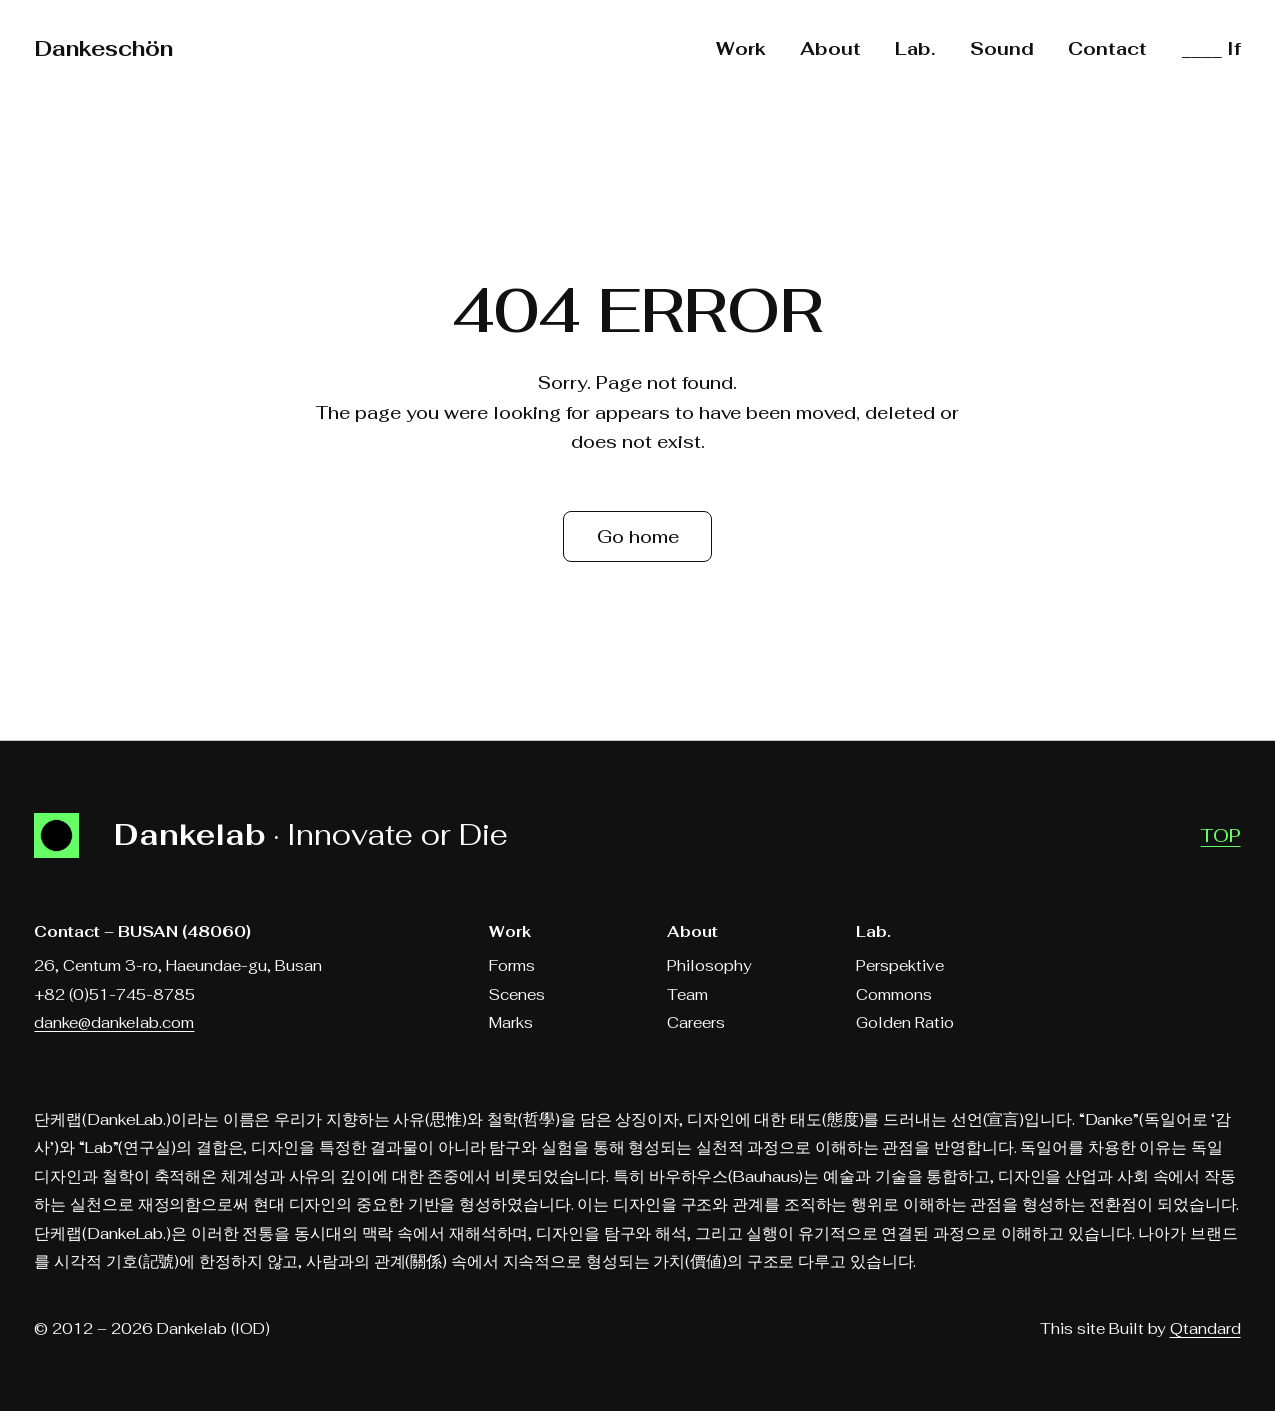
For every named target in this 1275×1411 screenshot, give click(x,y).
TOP (1221, 835)
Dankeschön (103, 48)
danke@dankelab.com (114, 1022)
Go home (638, 536)
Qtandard (1205, 1328)
